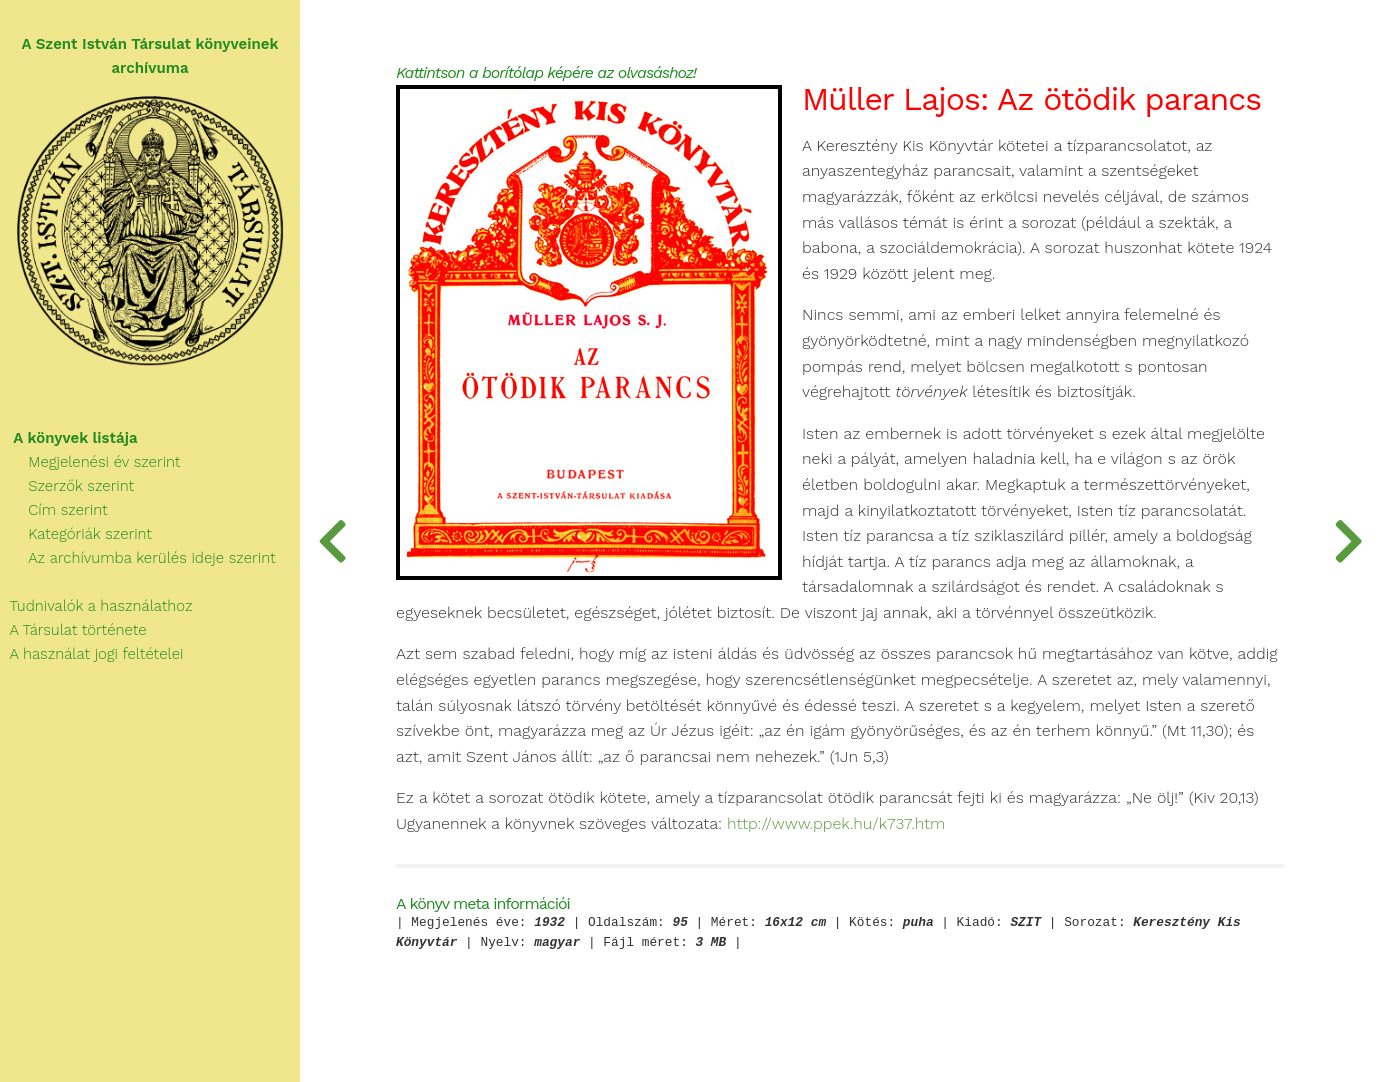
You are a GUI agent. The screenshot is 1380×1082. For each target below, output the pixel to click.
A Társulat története (73, 630)
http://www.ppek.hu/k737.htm (836, 824)
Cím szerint (54, 510)
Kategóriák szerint (76, 534)
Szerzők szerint (67, 486)
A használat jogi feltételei (91, 654)
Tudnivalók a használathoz (96, 606)
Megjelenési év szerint (90, 462)
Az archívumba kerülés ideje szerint (138, 558)
